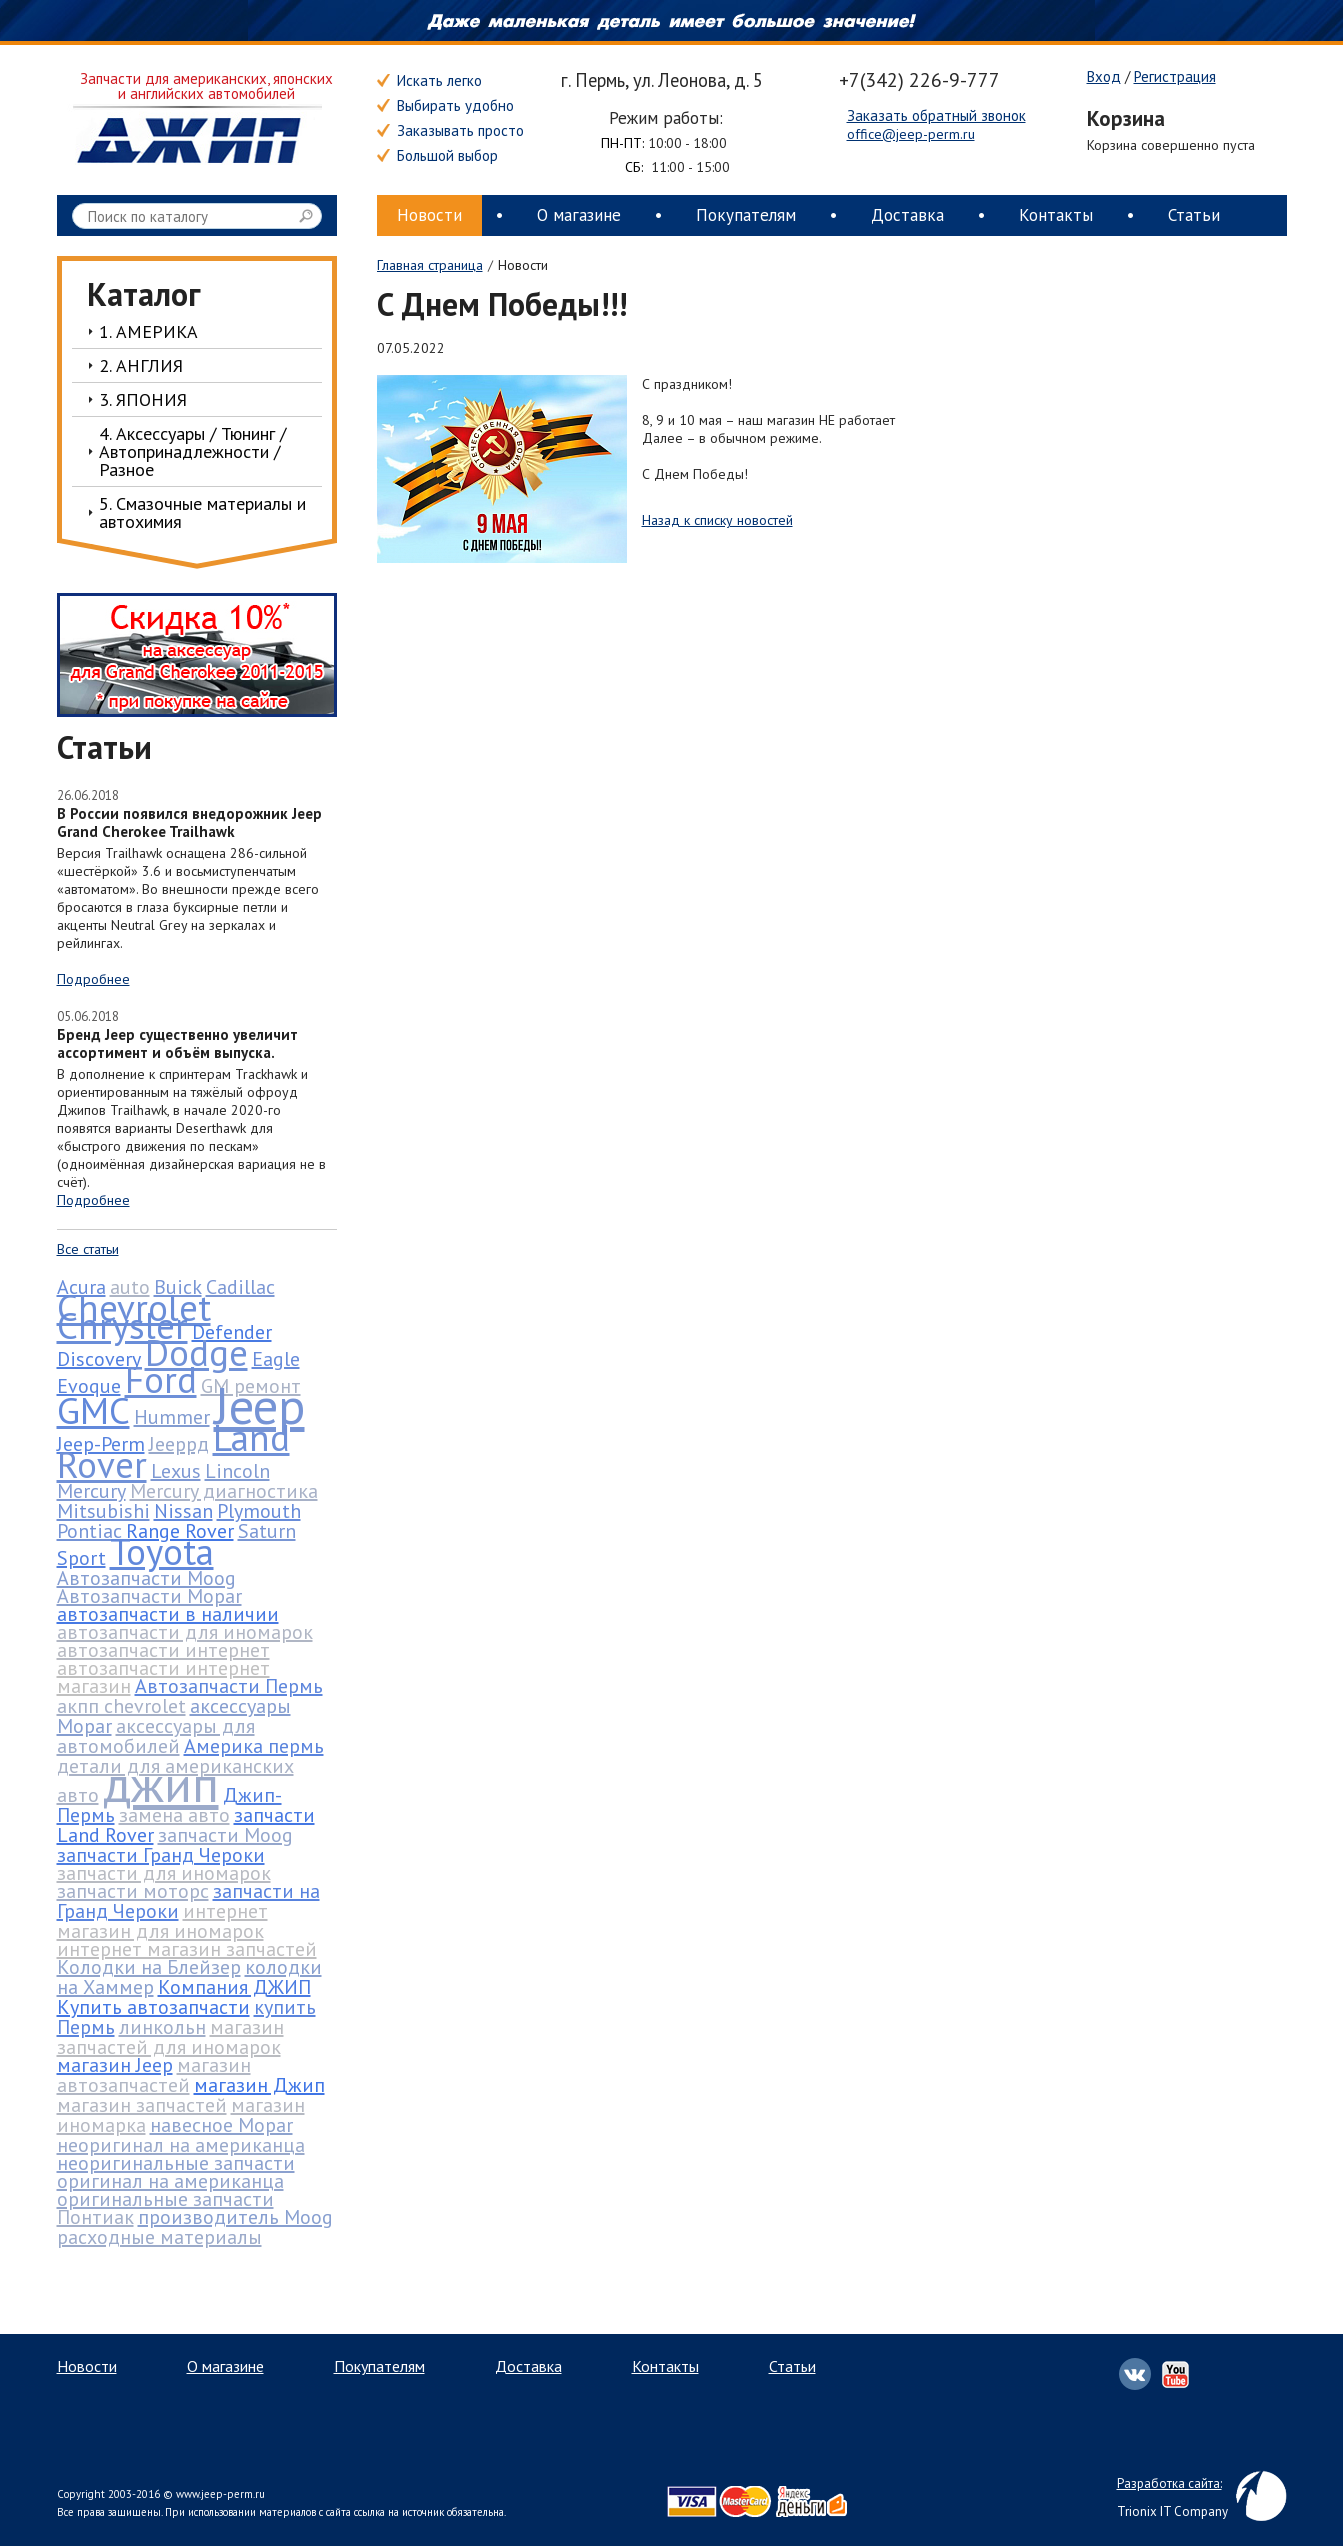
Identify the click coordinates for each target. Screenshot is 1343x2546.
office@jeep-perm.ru (911, 134)
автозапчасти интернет (163, 1650)
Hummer (172, 1417)
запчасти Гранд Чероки (161, 1855)
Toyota (162, 1551)
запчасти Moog (225, 1835)
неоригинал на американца (181, 2145)
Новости (429, 215)
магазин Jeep (115, 2065)
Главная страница (430, 265)
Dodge (196, 1352)
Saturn (267, 1531)
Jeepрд (179, 1444)
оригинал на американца (170, 2181)
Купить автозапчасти (153, 2007)
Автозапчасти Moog (146, 1578)
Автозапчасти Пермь (229, 1686)
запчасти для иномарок (164, 1873)
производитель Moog (235, 2217)
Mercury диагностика (224, 1491)
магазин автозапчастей (154, 2075)
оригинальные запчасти (165, 2199)
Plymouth (259, 1511)
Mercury (91, 1491)
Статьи (1194, 215)
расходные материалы (159, 2237)
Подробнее (93, 979)
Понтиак (95, 2217)
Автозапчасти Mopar (149, 1596)
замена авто (174, 1815)
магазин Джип (259, 2085)
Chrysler (122, 1325)
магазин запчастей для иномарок (170, 2037)
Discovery (99, 1359)
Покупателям (746, 215)
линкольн (162, 2027)
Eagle (276, 1359)
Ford (161, 1379)
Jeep (259, 1405)
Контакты (1056, 215)
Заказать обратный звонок (936, 116)
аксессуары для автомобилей (156, 1736)
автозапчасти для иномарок (185, 1632)
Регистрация (1175, 76)
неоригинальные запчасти (176, 2163)
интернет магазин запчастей (187, 1949)
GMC (93, 1410)
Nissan (183, 1511)
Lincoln (237, 1471)
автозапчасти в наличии (168, 1614)
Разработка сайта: (1169, 2483)
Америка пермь (254, 1746)
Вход (1104, 76)
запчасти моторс (133, 1891)
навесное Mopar (221, 2125)
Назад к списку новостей (717, 520)
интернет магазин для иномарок (162, 1921)
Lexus (176, 1471)
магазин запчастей (142, 2105)
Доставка (907, 215)
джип (161, 1783)
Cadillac (240, 1287)
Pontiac (89, 1531)
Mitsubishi (103, 1511)
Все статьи (88, 1249)
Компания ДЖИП (234, 1987)
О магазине (579, 215)
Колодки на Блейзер (149, 1967)
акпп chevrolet (121, 1706)
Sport (81, 1558)
